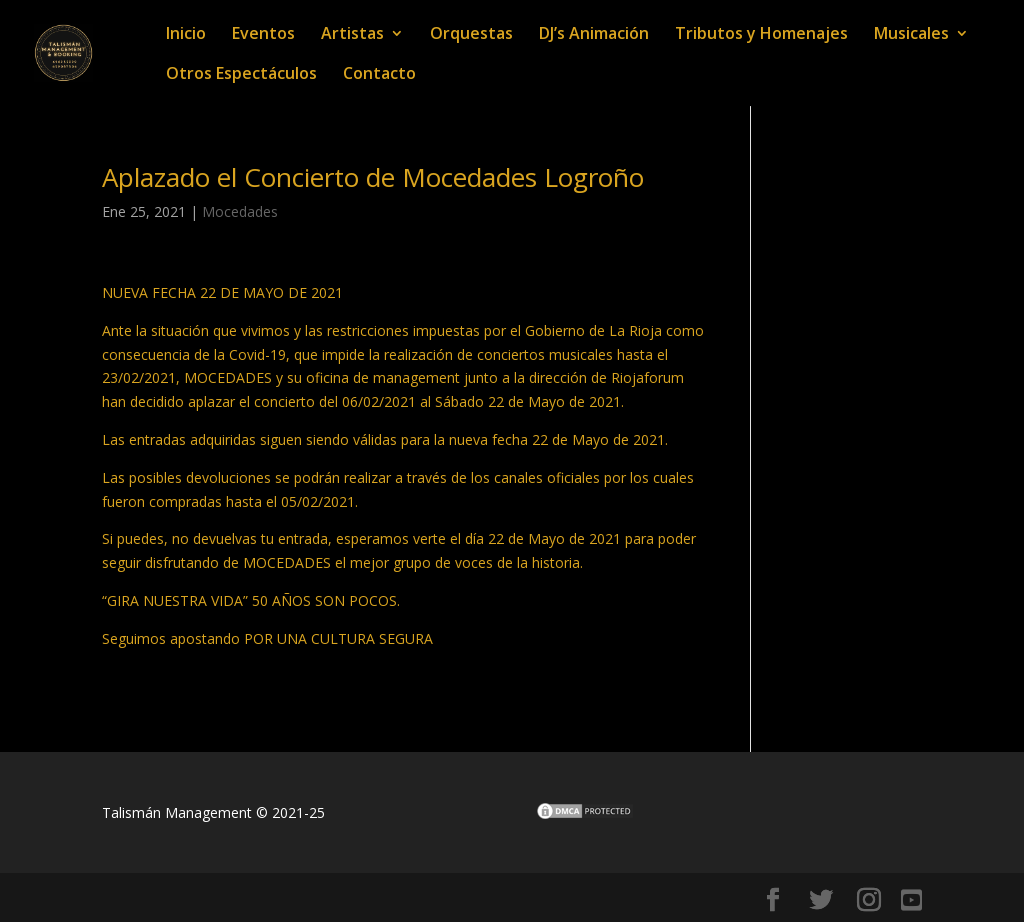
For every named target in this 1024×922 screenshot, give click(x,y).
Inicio (186, 35)
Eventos (263, 35)
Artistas (352, 35)
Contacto (379, 75)
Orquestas (471, 35)
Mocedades (240, 211)
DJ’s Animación (594, 35)
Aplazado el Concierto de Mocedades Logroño (373, 177)
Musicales (911, 35)
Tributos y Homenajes (761, 35)
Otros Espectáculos (241, 75)
